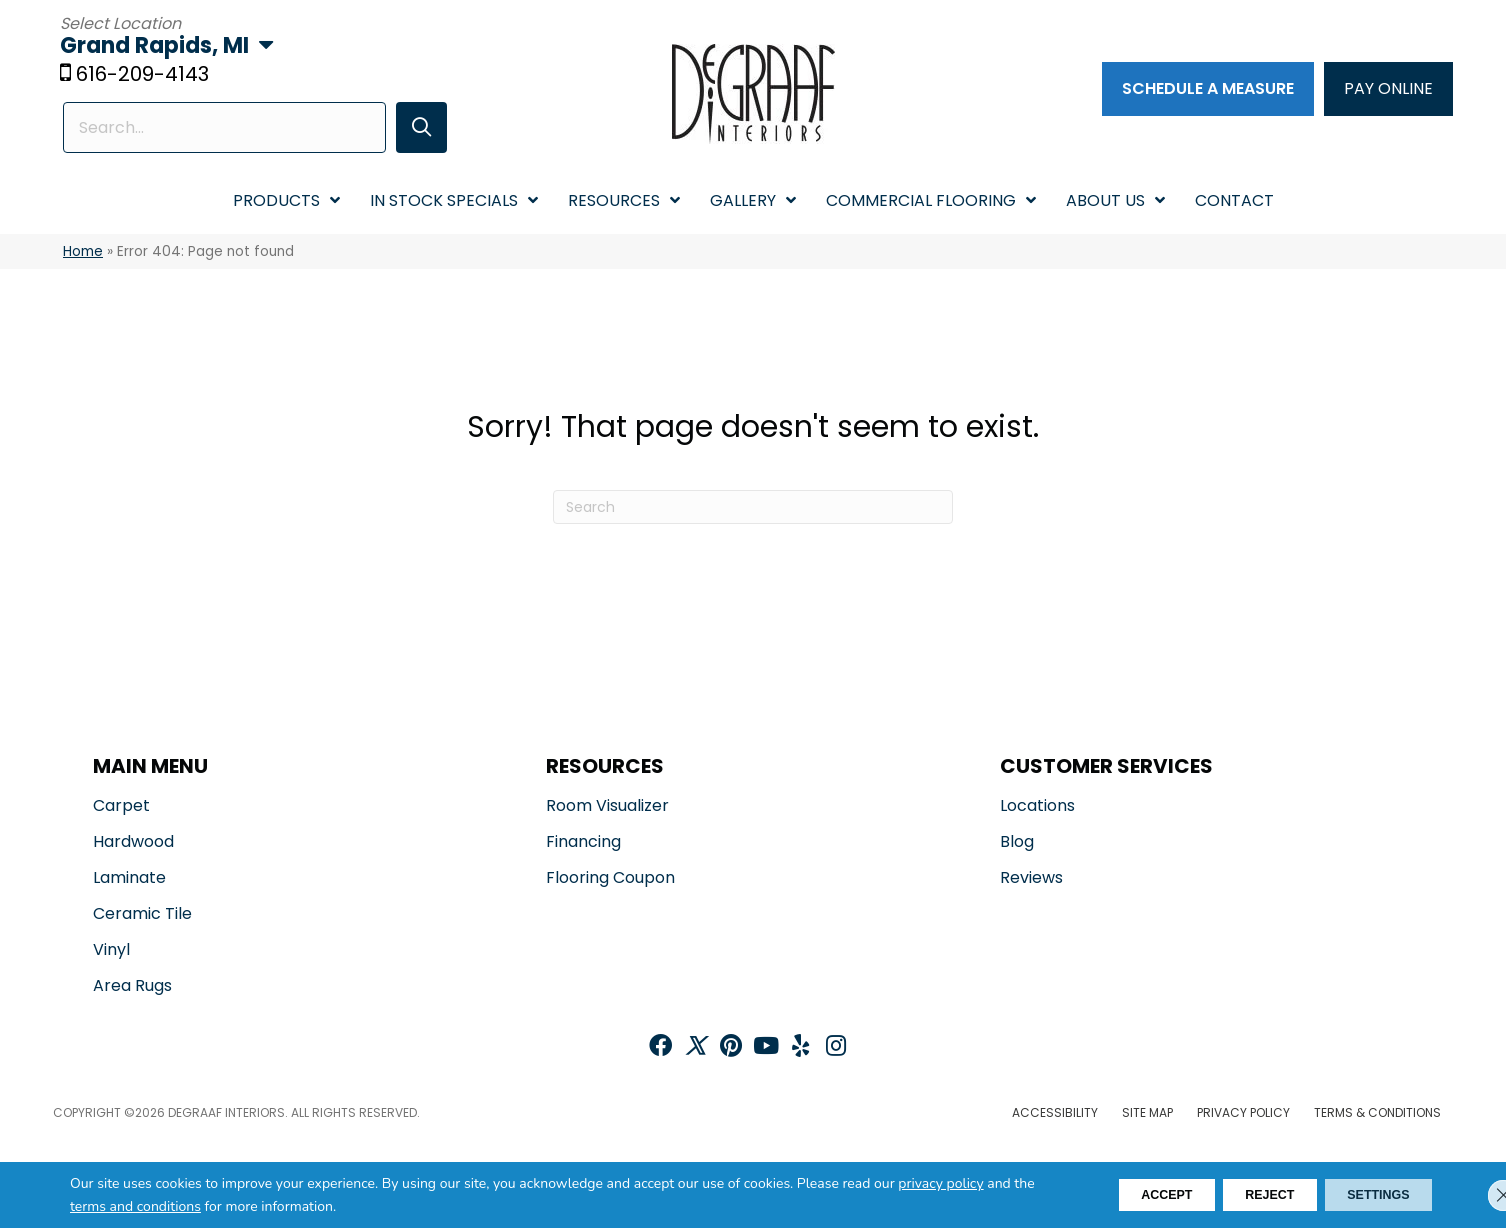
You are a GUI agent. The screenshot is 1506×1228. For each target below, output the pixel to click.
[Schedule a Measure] (1208, 90)
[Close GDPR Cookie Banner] (1474, 1195)
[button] (407, 130)
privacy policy (940, 1183)
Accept (1112, 1195)
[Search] (753, 510)
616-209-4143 (145, 77)
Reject (1236, 1195)
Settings (1367, 1195)
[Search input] (217, 130)
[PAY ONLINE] (1388, 90)
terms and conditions (186, 1206)
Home (83, 254)
